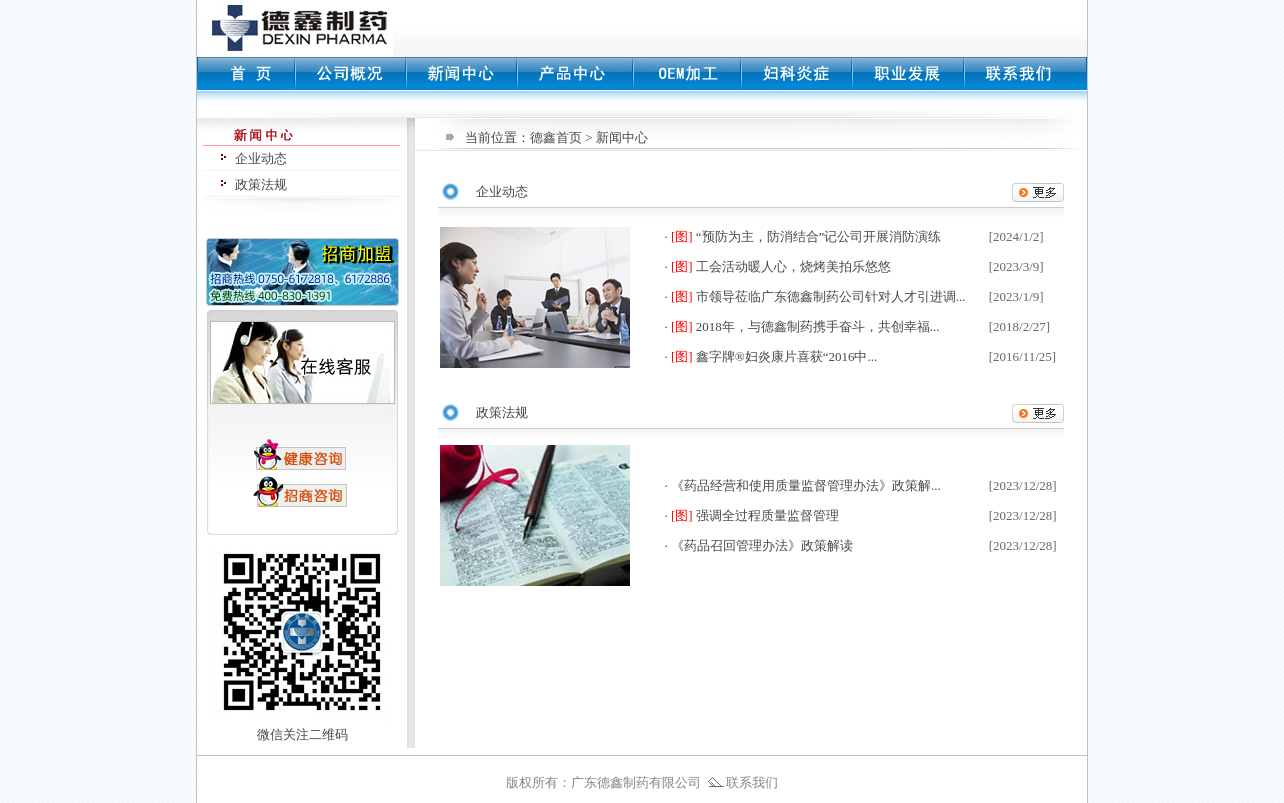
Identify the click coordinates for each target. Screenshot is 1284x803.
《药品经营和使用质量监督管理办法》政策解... (806, 485)
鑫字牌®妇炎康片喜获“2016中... (786, 356)
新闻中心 (622, 137)
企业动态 (261, 158)
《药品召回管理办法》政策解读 (762, 545)
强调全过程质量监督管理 (767, 515)
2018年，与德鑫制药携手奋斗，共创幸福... (818, 326)
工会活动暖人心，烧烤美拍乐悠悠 (793, 266)
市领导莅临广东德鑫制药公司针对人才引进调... (831, 296)
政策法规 (261, 184)
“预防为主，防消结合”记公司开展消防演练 (819, 236)
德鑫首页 (556, 137)
